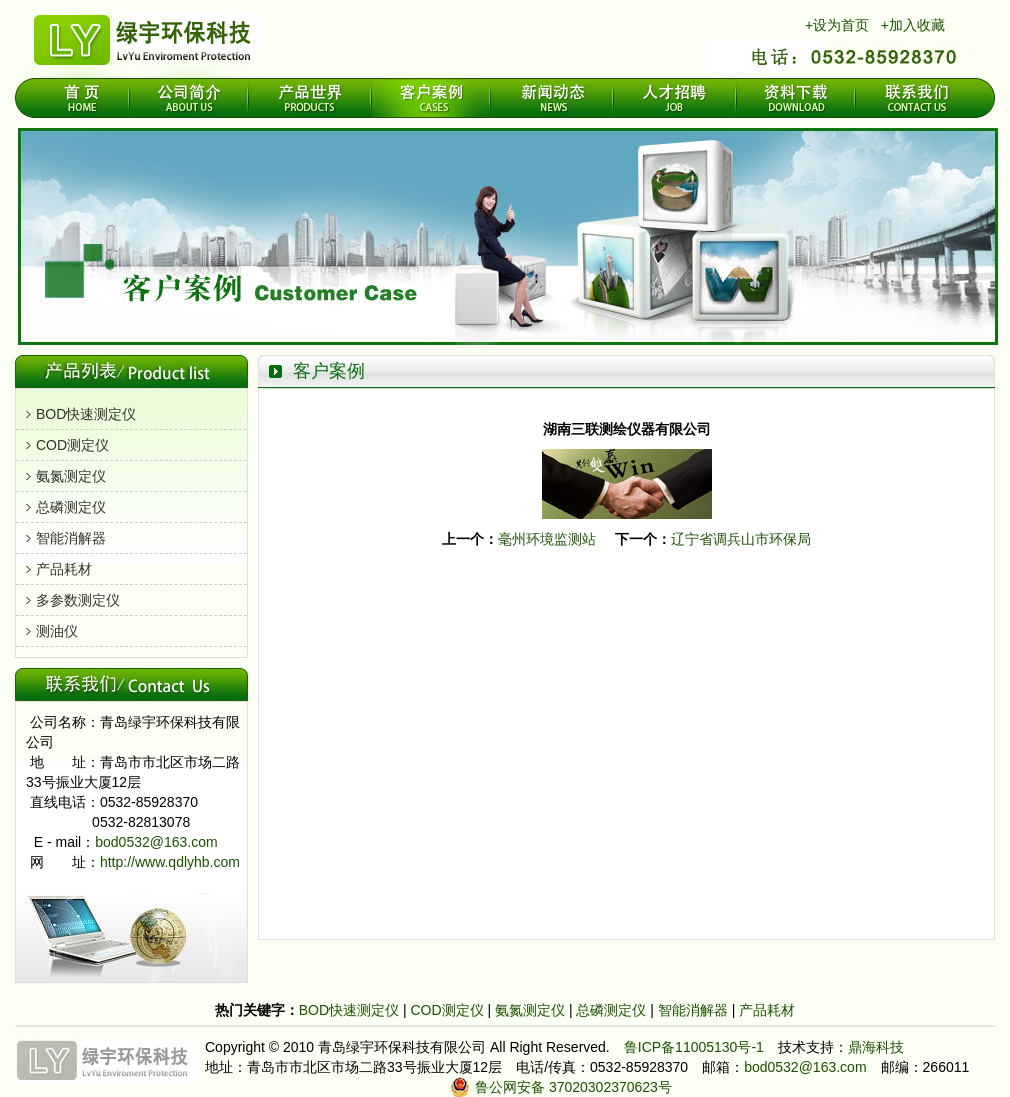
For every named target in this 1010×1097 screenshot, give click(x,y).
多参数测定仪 (78, 600)
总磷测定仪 (71, 507)
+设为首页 (837, 25)
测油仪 (57, 631)
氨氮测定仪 (71, 476)
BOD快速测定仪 (86, 414)
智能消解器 (71, 538)
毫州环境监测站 (547, 539)
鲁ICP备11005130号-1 (694, 1047)
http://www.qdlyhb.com (170, 862)
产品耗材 (64, 569)
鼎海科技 (876, 1047)
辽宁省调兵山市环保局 (741, 539)
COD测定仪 (72, 445)
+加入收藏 (913, 25)
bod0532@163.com (156, 842)
